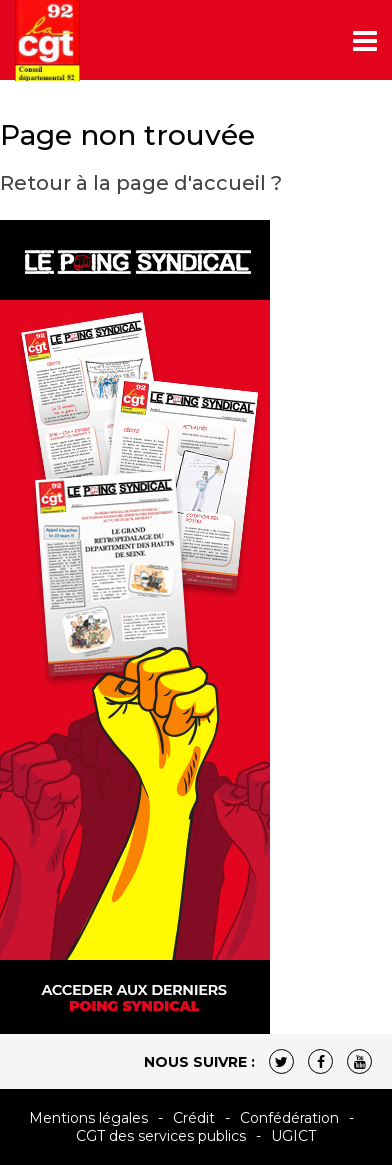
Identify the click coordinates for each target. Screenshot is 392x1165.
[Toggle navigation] (365, 41)
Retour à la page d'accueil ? (141, 183)
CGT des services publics (161, 1136)
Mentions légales (88, 1118)
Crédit (194, 1118)
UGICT (293, 1136)
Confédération (289, 1118)
